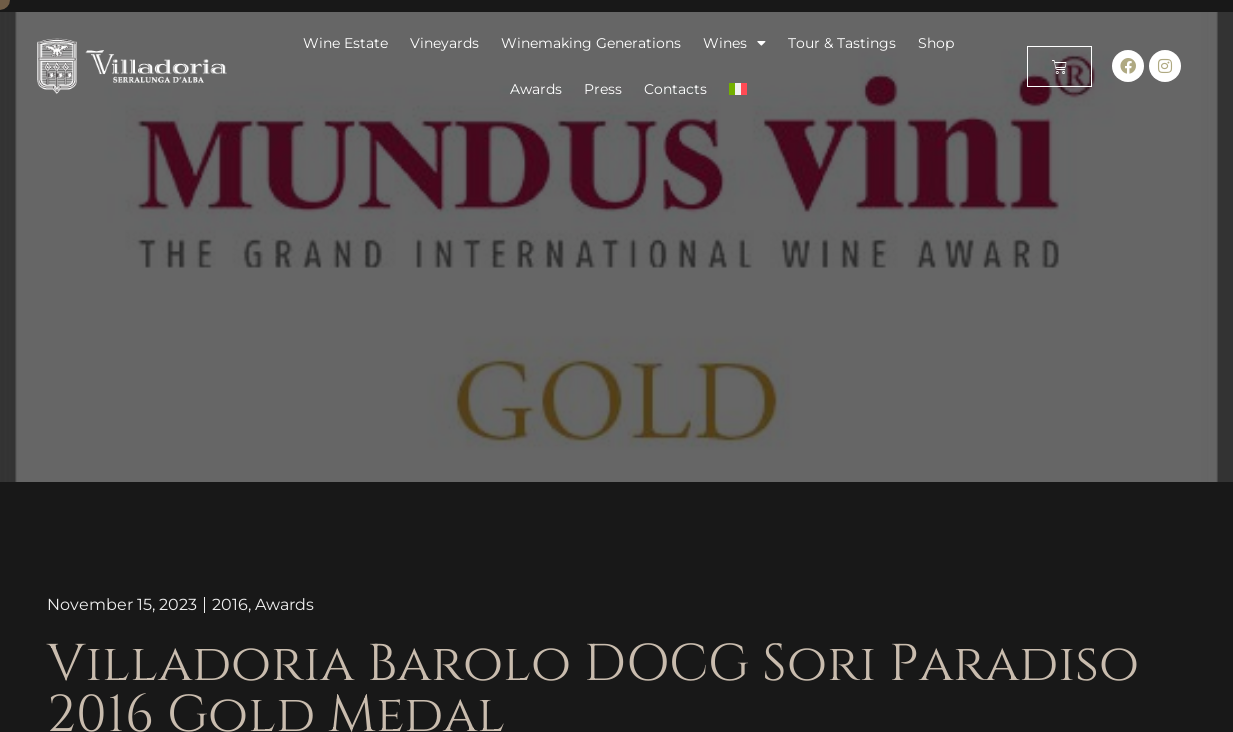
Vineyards (444, 43)
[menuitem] (738, 89)
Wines (734, 43)
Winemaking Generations (591, 43)
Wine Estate (345, 43)
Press (603, 89)
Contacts (675, 89)
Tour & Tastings (842, 43)
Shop (936, 43)
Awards (536, 89)
